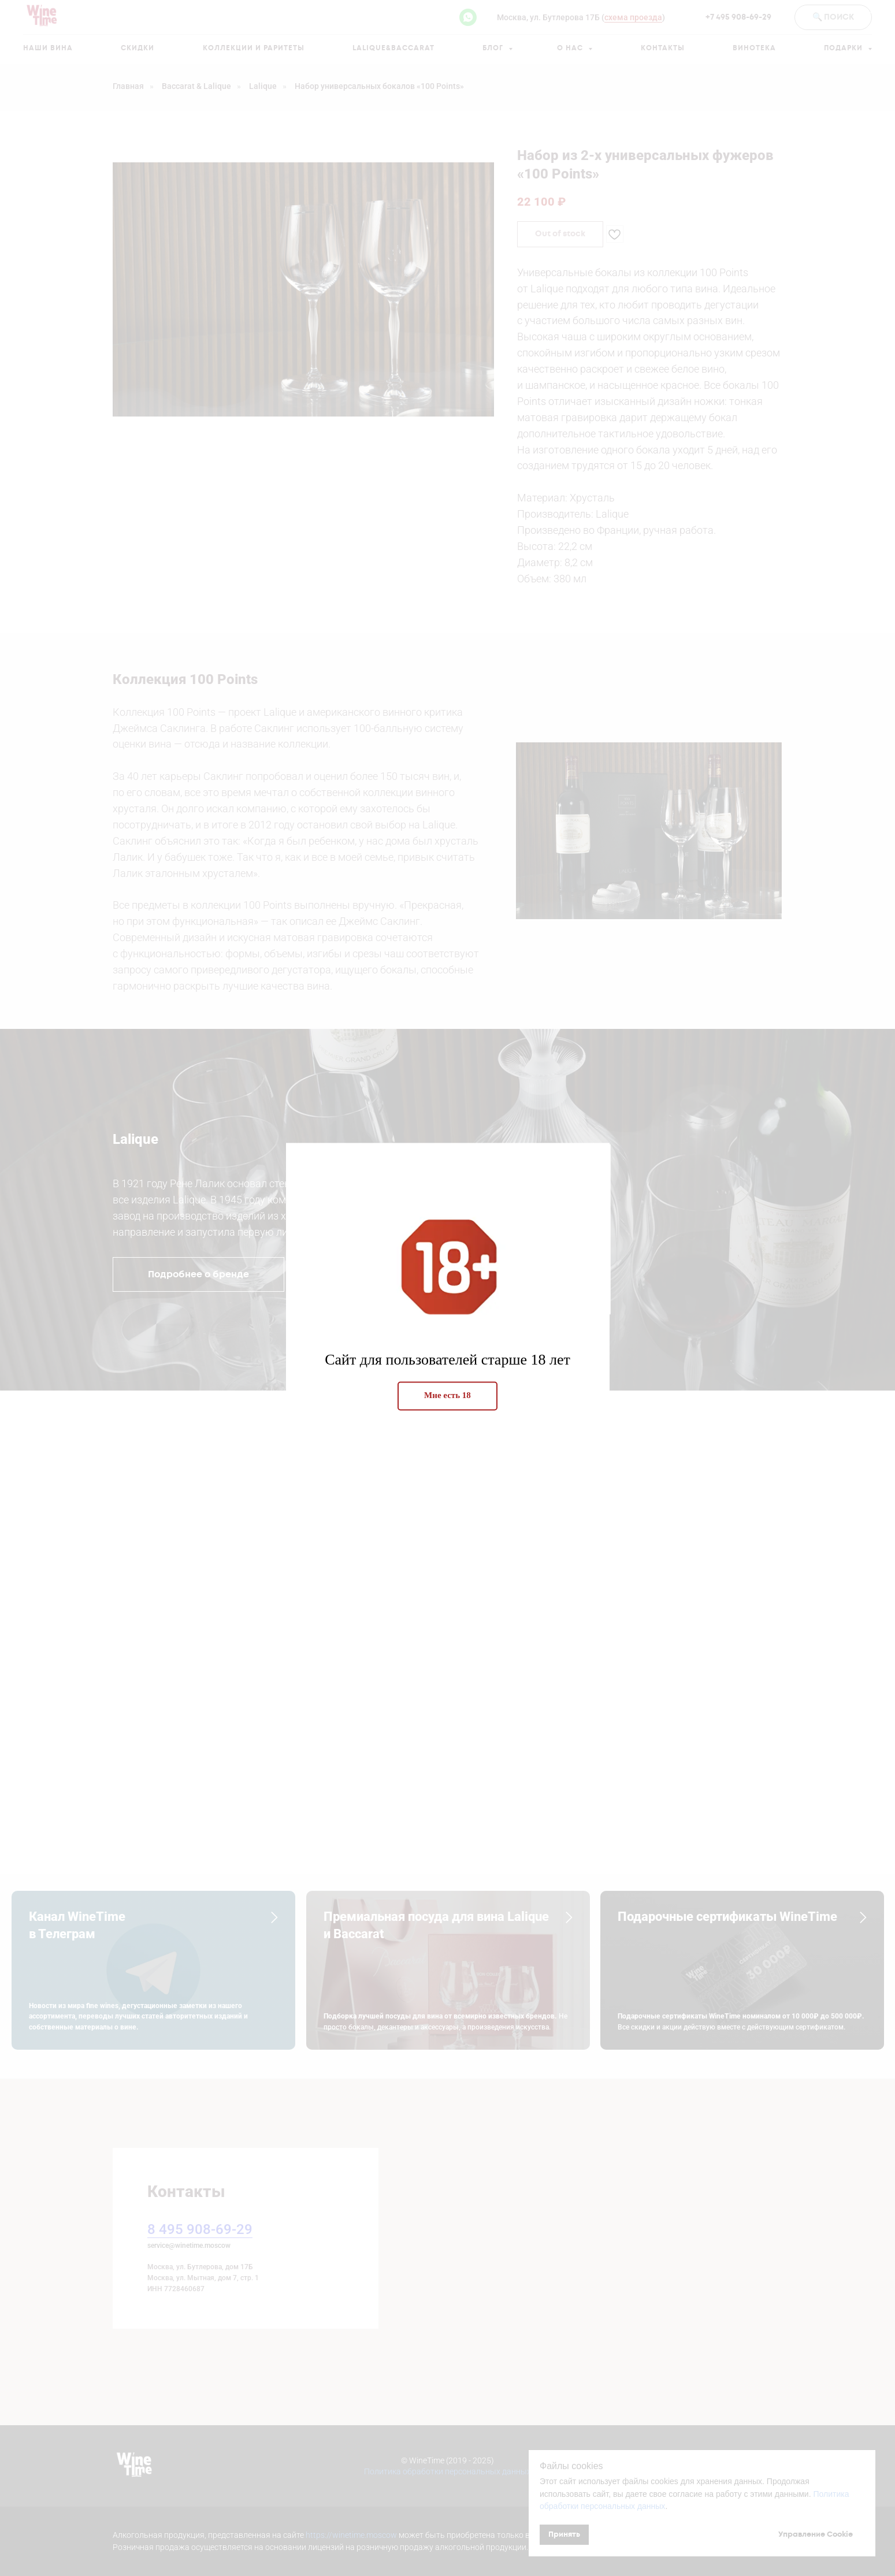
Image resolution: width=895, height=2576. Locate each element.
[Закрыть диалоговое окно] (876, 18)
